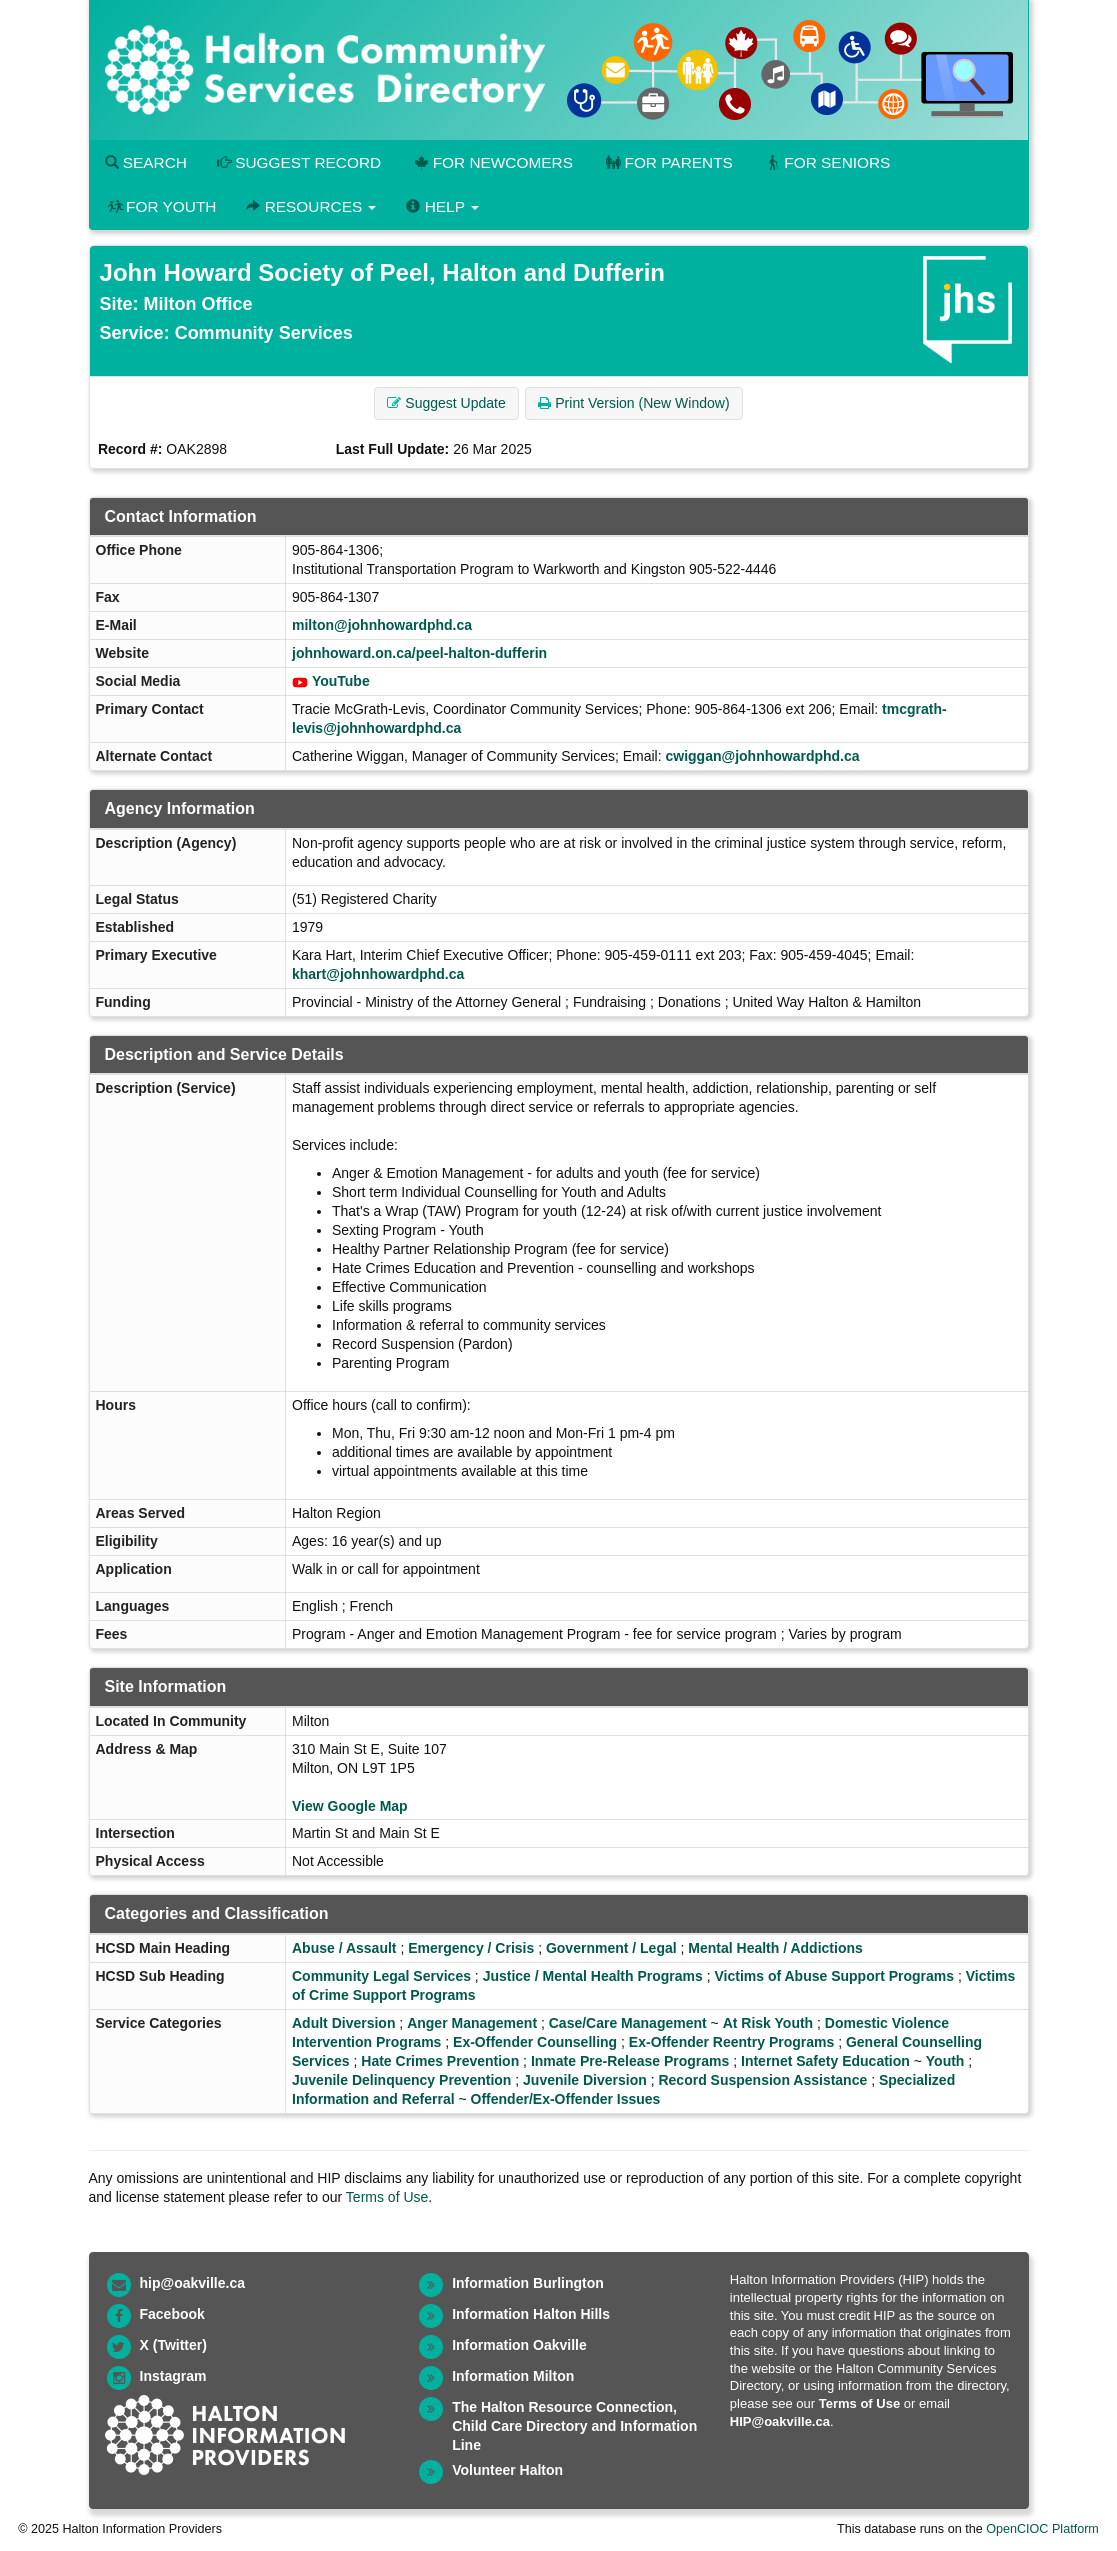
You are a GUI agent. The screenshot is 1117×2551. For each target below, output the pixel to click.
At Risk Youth (768, 2023)
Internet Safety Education (825, 2061)
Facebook (172, 2314)
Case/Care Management (628, 2023)
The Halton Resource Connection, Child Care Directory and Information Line (574, 2426)
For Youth (161, 206)
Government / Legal (611, 1948)
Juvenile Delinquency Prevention (401, 2080)
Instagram (173, 2376)
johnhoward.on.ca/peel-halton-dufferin (419, 653)
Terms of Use (387, 2197)
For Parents (668, 162)
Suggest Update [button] (446, 403)
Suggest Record (299, 162)
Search (146, 162)
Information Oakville (519, 2345)
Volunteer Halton (507, 2470)
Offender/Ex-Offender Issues (566, 2099)
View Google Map (350, 1806)
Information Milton (513, 2376)
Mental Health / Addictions (775, 1948)
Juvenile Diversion (585, 2080)
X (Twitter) (173, 2345)
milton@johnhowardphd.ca (382, 625)
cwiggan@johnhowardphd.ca (762, 756)
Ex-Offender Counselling (535, 2042)
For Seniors (827, 162)
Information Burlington (528, 2283)
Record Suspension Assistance (762, 2080)
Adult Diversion (343, 2023)
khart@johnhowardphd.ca (378, 974)
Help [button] (442, 206)
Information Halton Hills (531, 2314)
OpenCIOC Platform (1042, 2529)
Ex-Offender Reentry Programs (731, 2042)
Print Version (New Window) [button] (633, 403)
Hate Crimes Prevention (440, 2061)
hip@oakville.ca (192, 2283)
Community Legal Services (381, 1976)
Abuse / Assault (344, 1948)
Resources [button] (311, 206)
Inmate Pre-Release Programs (630, 2061)
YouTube (341, 681)
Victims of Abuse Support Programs (834, 1976)
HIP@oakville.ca (780, 2421)
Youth (945, 2061)
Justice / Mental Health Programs (593, 1976)
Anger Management (472, 2023)
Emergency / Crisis (471, 1948)
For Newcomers (492, 162)
